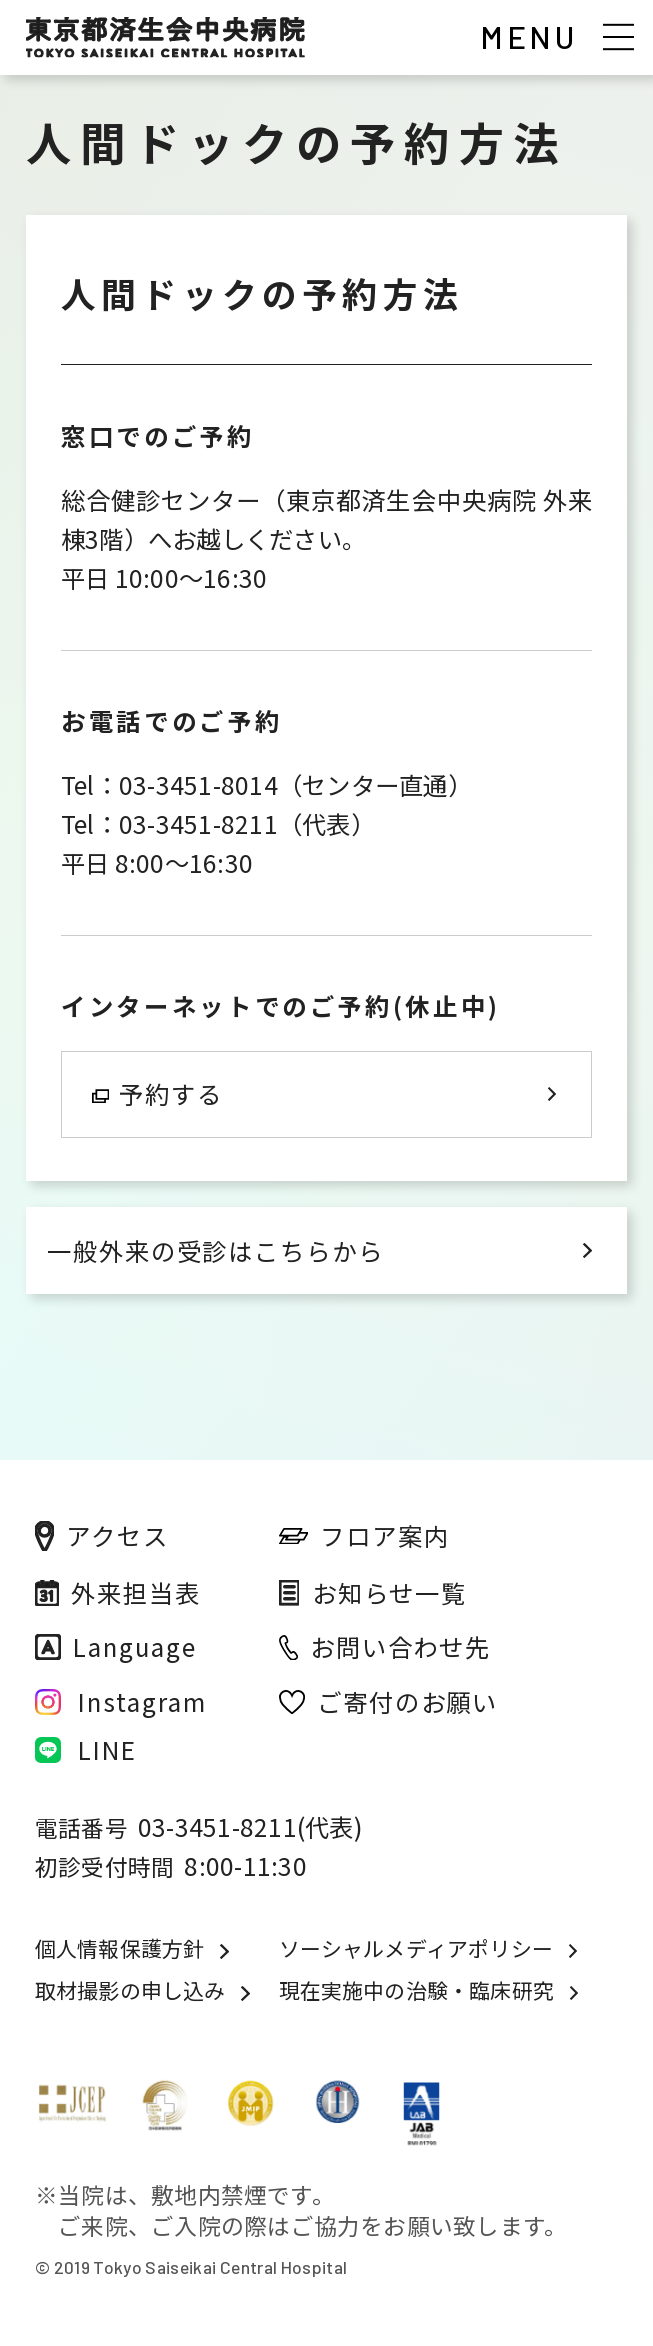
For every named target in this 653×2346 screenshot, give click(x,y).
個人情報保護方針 (119, 1948)
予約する (157, 1093)
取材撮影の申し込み (130, 1990)
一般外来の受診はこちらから (215, 1250)
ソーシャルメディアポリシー (416, 1948)
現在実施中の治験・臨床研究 (416, 1990)
